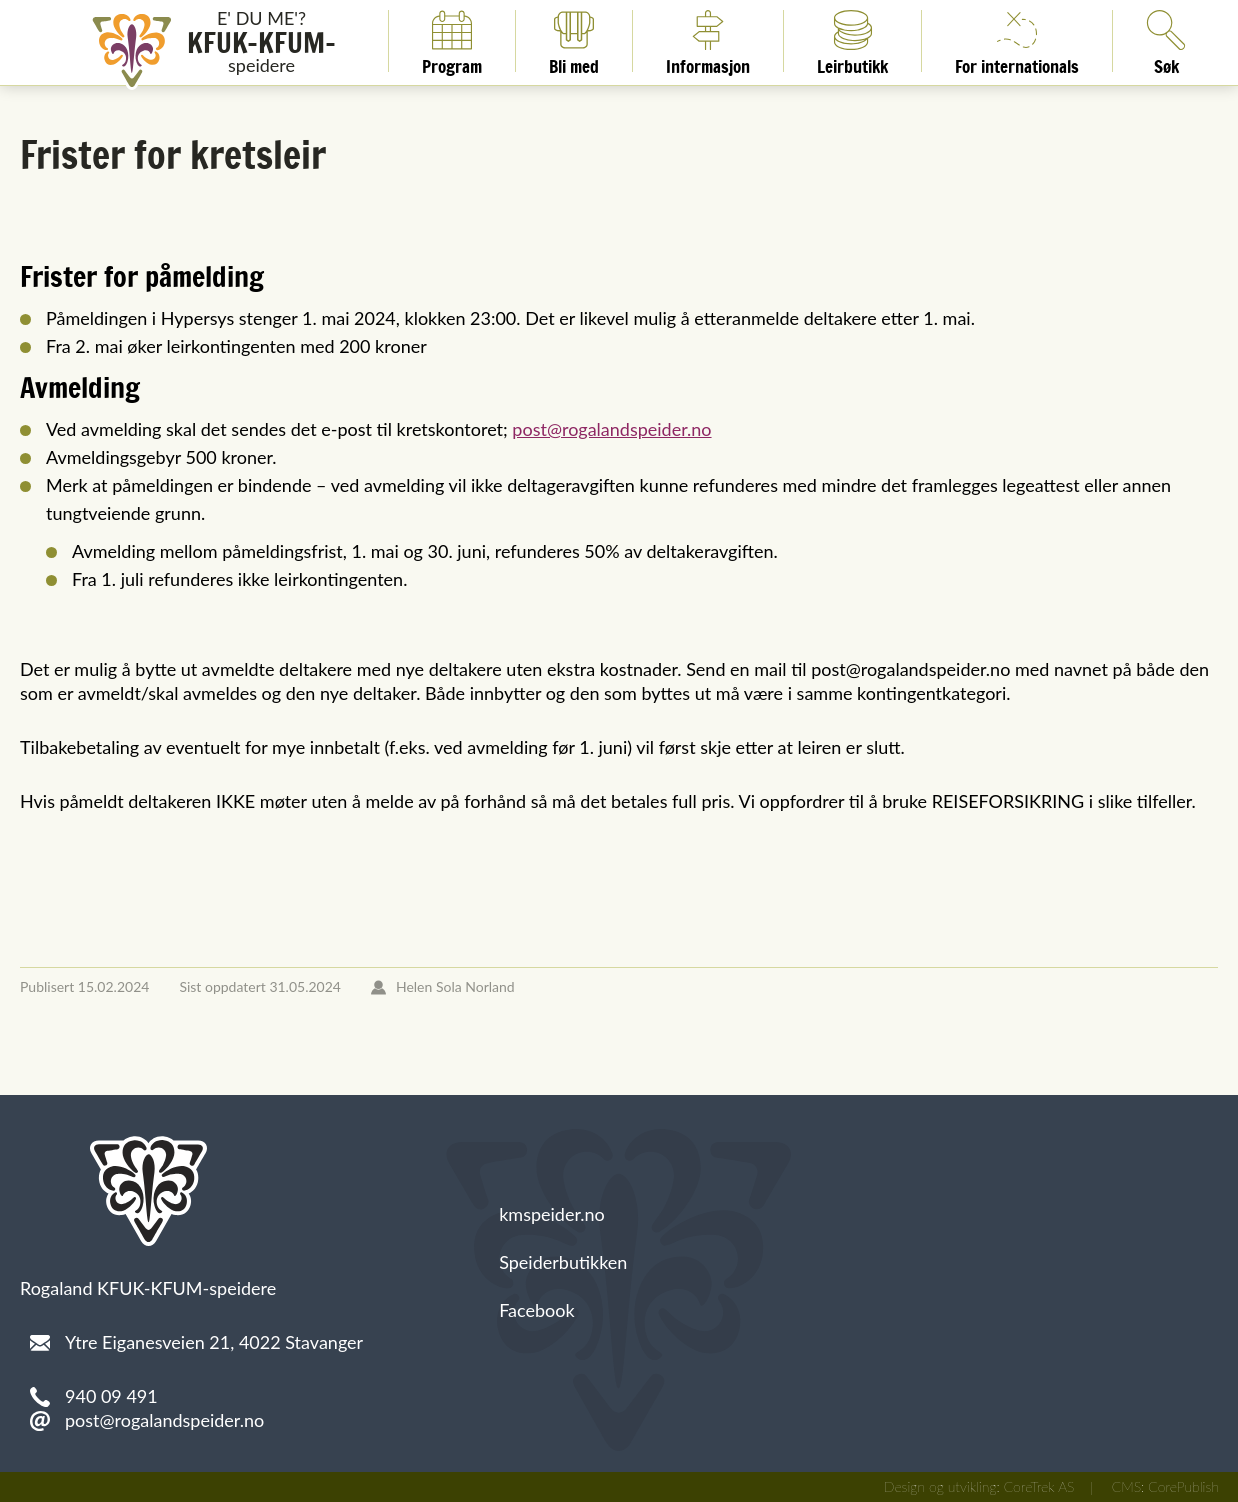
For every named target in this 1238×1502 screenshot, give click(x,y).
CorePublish (1183, 1486)
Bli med (574, 41)
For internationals (1017, 41)
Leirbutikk (852, 41)
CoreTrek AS (1039, 1486)
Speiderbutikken (563, 1262)
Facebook (536, 1310)
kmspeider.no (552, 1214)
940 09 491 (111, 1396)
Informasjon (708, 41)
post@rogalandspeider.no (611, 429)
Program (452, 41)
